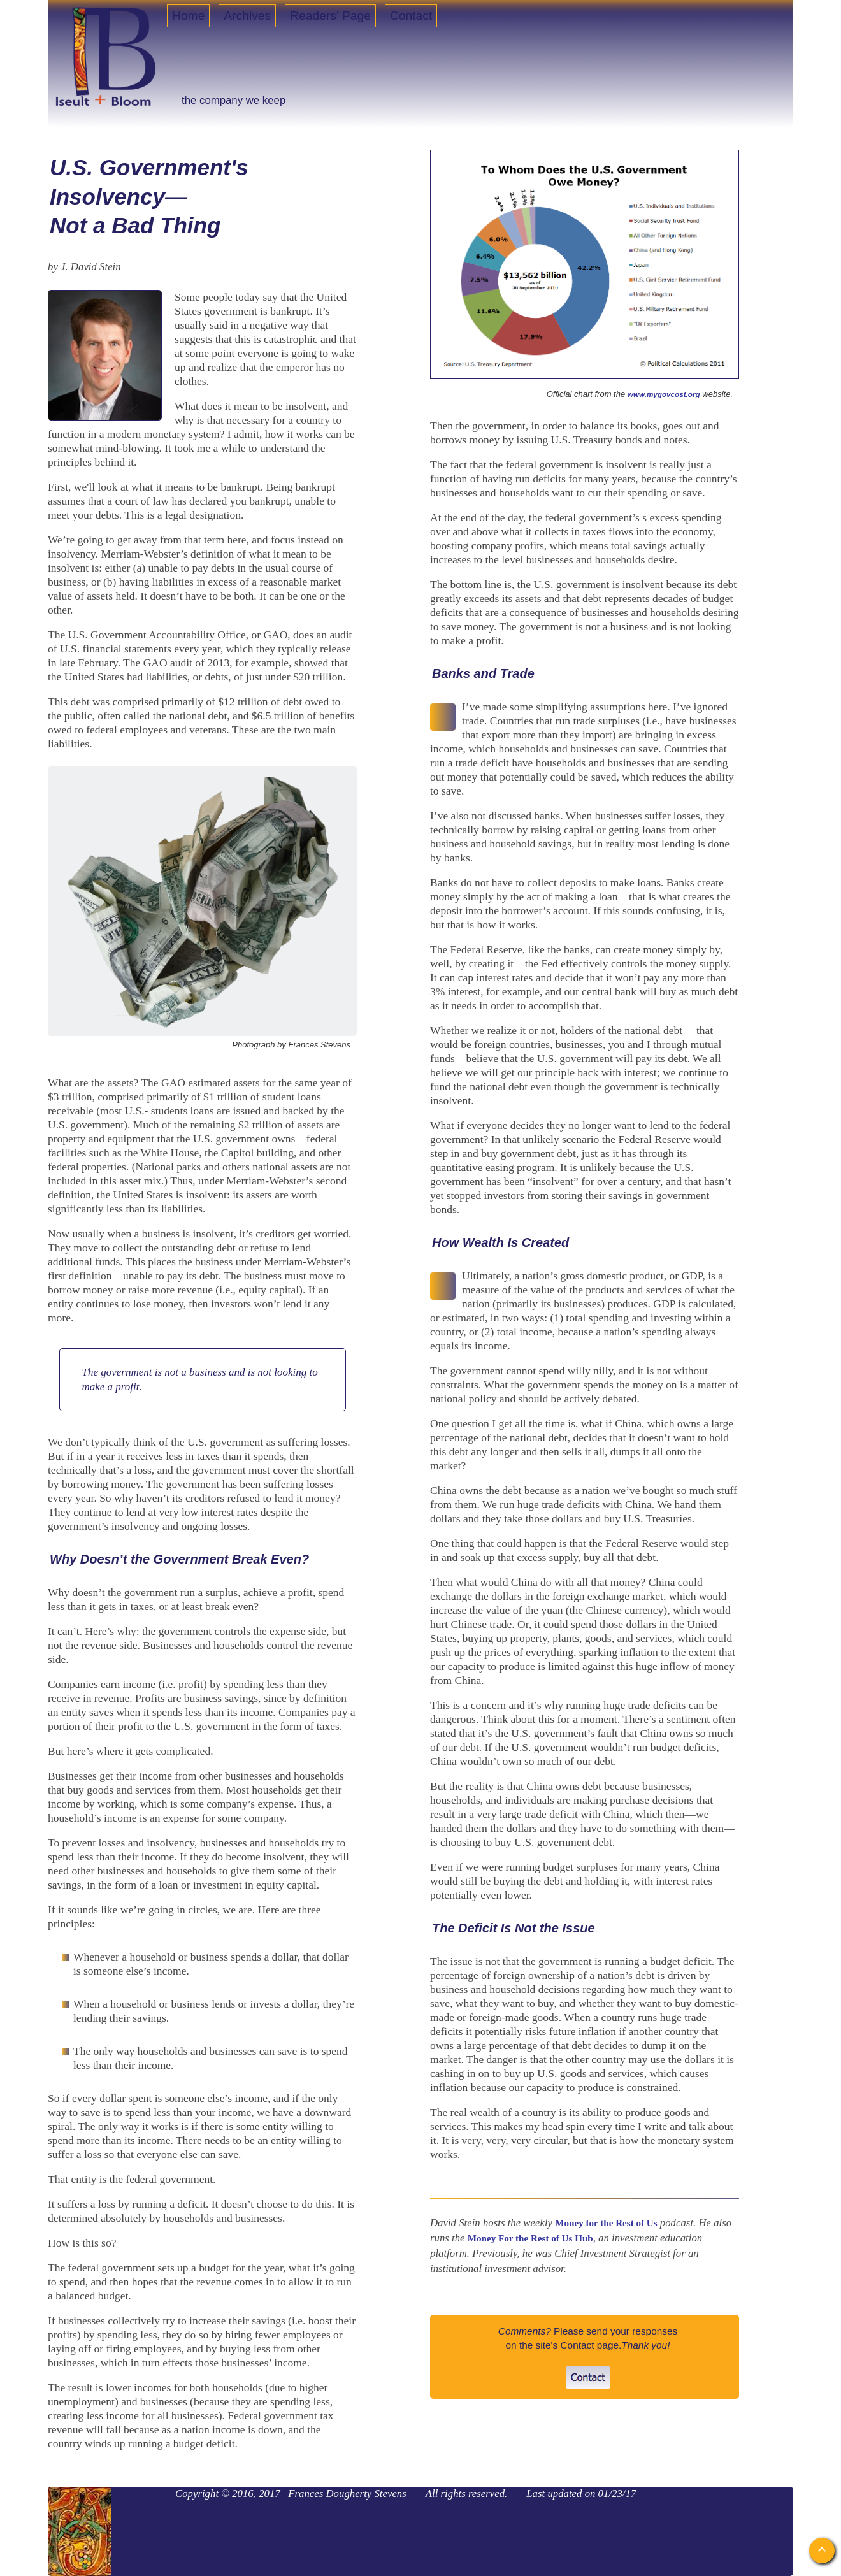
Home (188, 15)
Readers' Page (330, 15)
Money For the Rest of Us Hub (530, 2238)
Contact (411, 15)
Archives (247, 15)
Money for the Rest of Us (606, 2223)
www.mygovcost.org (664, 394)
